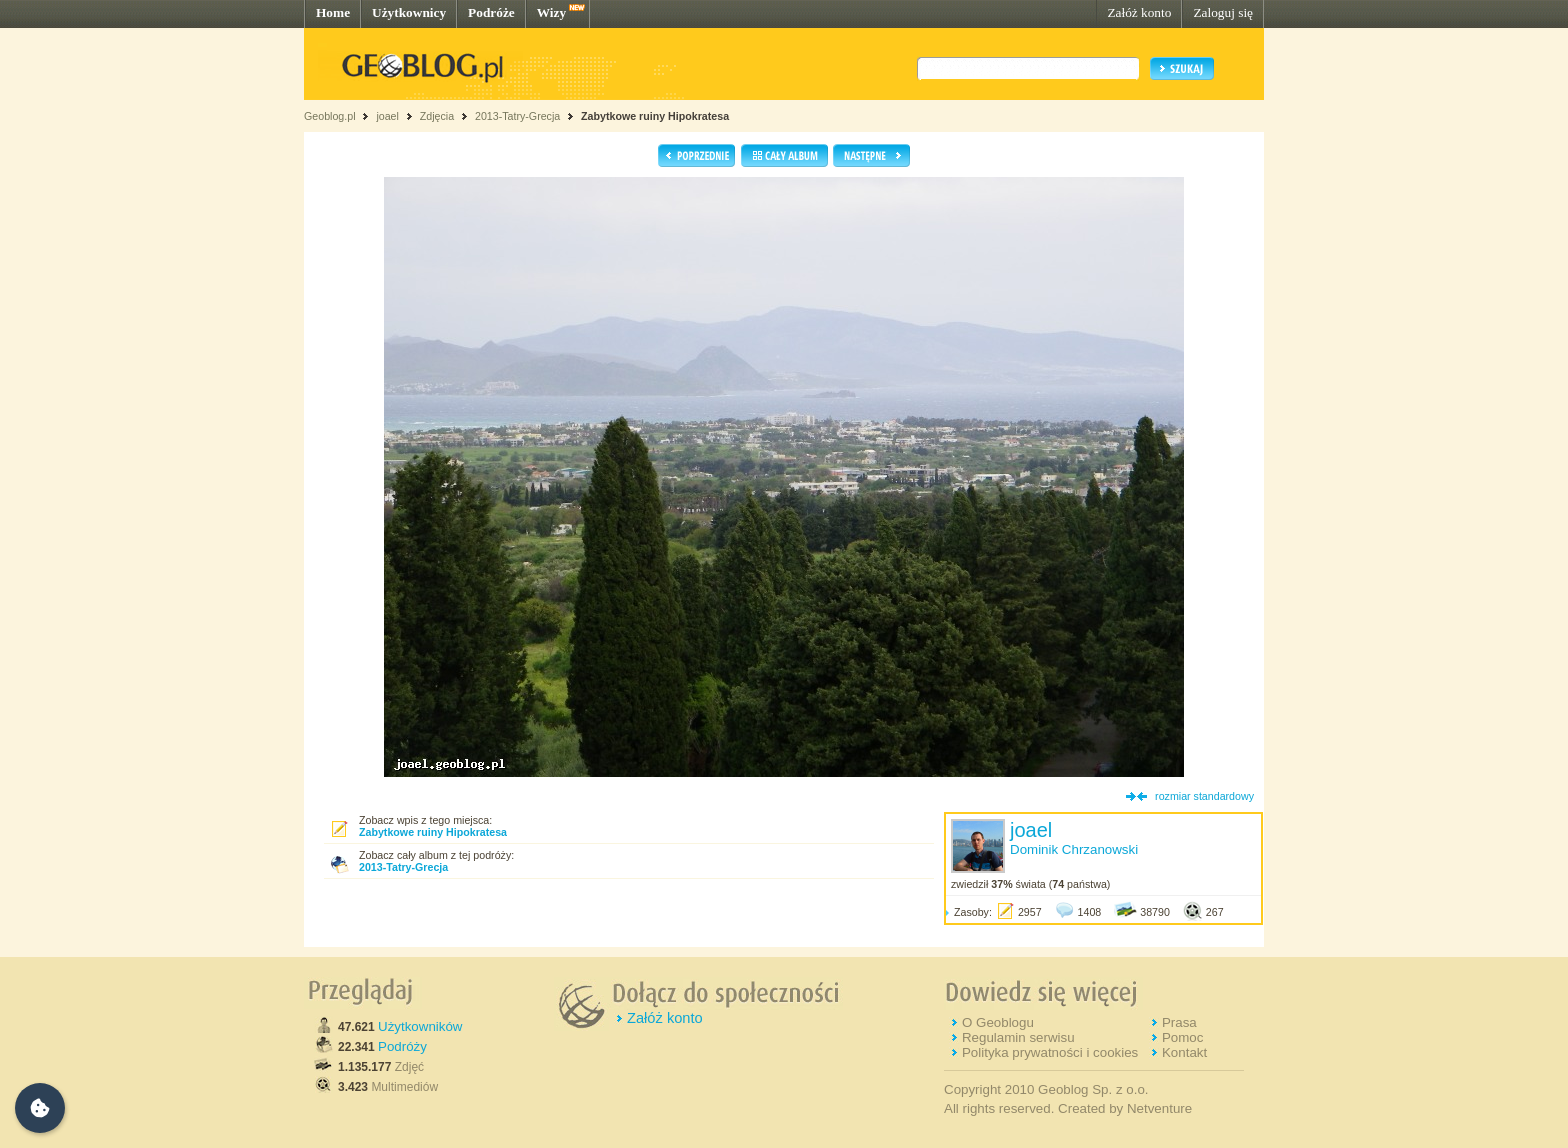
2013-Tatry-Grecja (517, 116)
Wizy (551, 12)
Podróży (402, 1046)
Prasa (1179, 1022)
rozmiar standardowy (1204, 796)
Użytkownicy (409, 12)
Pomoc (1182, 1037)
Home (333, 12)
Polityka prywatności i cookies (1050, 1052)
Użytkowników (420, 1026)
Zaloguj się (1223, 12)
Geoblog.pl (330, 116)
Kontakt (1184, 1052)
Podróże (491, 12)
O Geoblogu (998, 1022)
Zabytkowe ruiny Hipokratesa (655, 116)
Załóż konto (1139, 12)
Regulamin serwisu (1018, 1037)
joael (387, 116)
